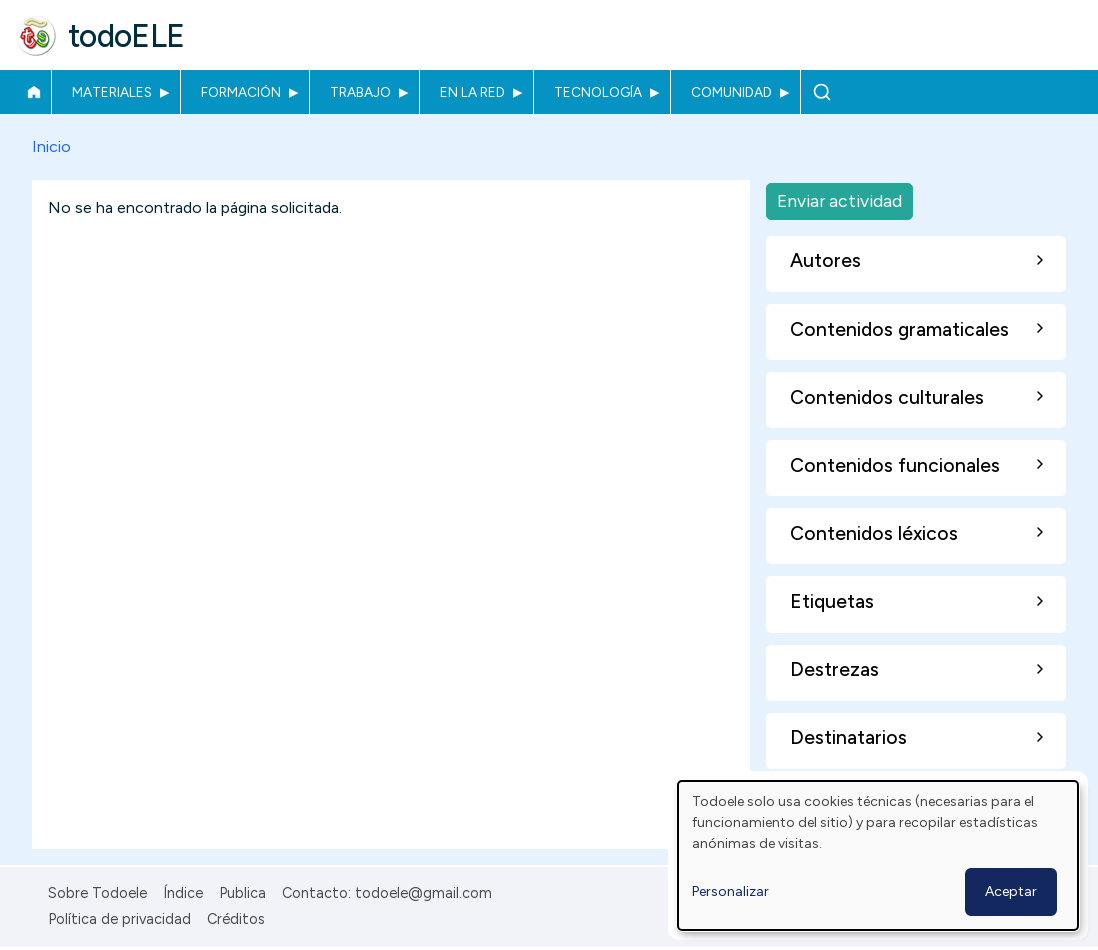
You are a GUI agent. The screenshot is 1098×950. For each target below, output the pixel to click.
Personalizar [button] (730, 891)
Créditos (236, 919)
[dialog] (878, 855)
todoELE (126, 36)
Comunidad (731, 92)
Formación (241, 92)
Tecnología (598, 92)
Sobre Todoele (97, 893)
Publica (242, 893)
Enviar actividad (839, 200)
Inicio (33, 92)
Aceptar (1011, 891)
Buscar (821, 92)
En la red (472, 92)
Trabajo (360, 92)
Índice (183, 893)
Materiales (112, 92)
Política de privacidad (119, 919)
